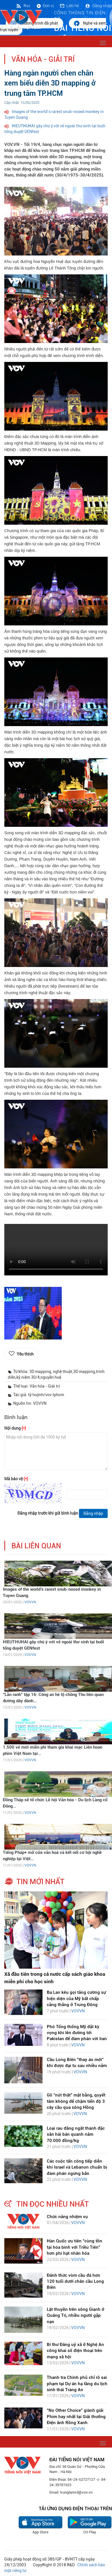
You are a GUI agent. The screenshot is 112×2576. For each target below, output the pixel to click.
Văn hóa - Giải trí (43, 59)
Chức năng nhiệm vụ (67, 2216)
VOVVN (30, 1602)
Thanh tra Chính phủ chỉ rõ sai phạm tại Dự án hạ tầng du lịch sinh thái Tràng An (77, 2383)
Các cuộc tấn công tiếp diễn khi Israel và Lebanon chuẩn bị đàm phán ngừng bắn (77, 2167)
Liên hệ (69, 5)
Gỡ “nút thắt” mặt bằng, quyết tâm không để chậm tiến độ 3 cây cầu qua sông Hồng (76, 2101)
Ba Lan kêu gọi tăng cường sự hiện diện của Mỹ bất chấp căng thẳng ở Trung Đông (76, 1998)
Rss (23, 5)
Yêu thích (25, 1354)
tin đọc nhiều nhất (52, 2204)
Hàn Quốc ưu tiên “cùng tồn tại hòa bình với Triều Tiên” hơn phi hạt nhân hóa (74, 2247)
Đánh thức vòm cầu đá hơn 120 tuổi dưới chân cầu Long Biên (75, 2281)
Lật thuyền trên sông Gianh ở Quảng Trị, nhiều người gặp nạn (75, 2315)
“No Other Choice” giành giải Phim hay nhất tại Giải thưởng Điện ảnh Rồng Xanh (76, 2416)
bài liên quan (36, 1546)
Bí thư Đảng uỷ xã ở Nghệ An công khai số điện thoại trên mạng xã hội (75, 2350)
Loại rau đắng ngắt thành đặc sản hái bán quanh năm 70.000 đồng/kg (76, 2134)
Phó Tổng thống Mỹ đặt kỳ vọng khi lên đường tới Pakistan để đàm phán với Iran (77, 2033)
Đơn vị (45, 5)
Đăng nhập (98, 5)
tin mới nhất (40, 1881)
